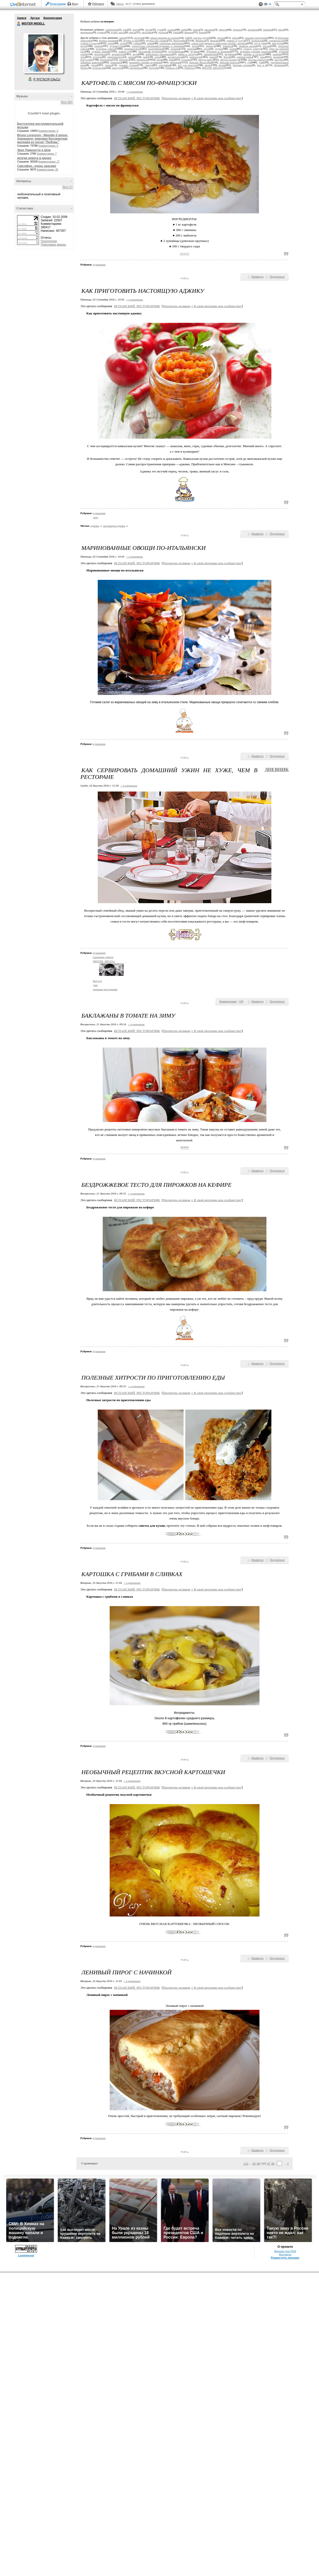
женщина (175, 62)
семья (150, 43)
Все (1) (67, 187)
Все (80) (66, 102)
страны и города (89, 43)
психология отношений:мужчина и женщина (158, 46)
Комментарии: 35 (47, 169)
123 (245, 2163)
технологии (257, 40)
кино (262, 57)
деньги (109, 65)
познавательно (132, 48)
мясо (281, 29)
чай (187, 37)
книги (212, 57)
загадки (279, 59)
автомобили (136, 67)
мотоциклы (100, 54)
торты (135, 29)
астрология (99, 67)
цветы (235, 37)
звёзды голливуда (230, 59)
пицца (196, 29)
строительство (277, 40)
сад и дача (260, 43)
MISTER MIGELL (19, 24)
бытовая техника (242, 65)
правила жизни (247, 46)
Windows (189, 67)
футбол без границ (156, 40)
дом (261, 62)
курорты (97, 57)
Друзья (34, 18)
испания (277, 57)
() (241, 1001)
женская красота (229, 62)
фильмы (214, 40)
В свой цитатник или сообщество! (216, 98)
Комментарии (52, 18)
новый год (125, 51)
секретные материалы (171, 43)
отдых (218, 48)
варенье (188, 32)
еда (249, 62)
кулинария (99, 264)
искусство (86, 59)
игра (159, 59)
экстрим (138, 37)
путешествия (117, 46)
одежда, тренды (252, 48)
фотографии (180, 40)
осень (232, 48)
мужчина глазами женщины (256, 51)
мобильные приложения (159, 54)
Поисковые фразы (53, 244)
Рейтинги (98, 3)
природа (210, 46)
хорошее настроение (256, 37)
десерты (162, 32)
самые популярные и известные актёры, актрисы (219, 43)
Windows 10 (172, 67)
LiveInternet (24, 4)
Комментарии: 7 (47, 153)
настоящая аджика (114, 525)
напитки (267, 29)
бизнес (84, 67)
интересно (142, 59)
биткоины (279, 65)
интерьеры (106, 59)
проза (195, 46)
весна (222, 65)
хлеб (125, 29)
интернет (124, 59)
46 (272, 2163)
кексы (132, 32)
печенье (237, 29)
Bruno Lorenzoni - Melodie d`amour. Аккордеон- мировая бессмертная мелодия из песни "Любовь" (42, 138)
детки (94, 65)
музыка (195, 51)
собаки (137, 43)
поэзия (266, 46)
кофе (146, 57)
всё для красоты (187, 65)
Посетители (49, 241)
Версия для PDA (285, 2251)
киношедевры (244, 57)
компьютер (196, 57)
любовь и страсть (253, 54)
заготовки (146, 32)
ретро (83, 46)
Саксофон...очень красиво (36, 166)
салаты (171, 29)
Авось (120, 3)
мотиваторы (118, 54)
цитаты (221, 37)
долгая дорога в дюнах (34, 158)
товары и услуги (235, 40)
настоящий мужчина (150, 51)
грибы (176, 32)
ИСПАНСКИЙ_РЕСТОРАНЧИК (137, 98)
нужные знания (101, 51)
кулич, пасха (118, 32)
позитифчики (155, 48)
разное (98, 46)
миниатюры (210, 54)
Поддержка (261, 4)
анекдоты (117, 67)
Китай (227, 57)
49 (258, 2163)
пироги (223, 29)
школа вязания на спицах (165, 37)
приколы (227, 46)
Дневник (277, 769)
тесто (148, 29)
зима (171, 59)
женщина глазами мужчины (145, 62)
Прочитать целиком (176, 98)
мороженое (86, 32)
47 (268, 2163)
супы (160, 29)
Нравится (257, 276)
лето (82, 57)
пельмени (253, 29)
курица (101, 32)
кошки (131, 57)
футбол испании (108, 40)
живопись (116, 62)
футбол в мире (132, 40)
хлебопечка (111, 29)
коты (157, 57)
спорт (110, 43)
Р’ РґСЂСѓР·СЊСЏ (46, 79)
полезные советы (105, 48)
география (164, 65)
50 (253, 2163)
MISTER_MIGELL (212, 67)
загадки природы (257, 59)
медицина (230, 54)
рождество (278, 43)
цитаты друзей (201, 37)
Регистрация (58, 3)
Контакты (285, 2254)
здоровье (186, 59)
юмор (122, 37)
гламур (149, 65)
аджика (95, 525)
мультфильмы (176, 51)
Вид (267, 5)
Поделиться (277, 276)
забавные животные (91, 62)
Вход (75, 3)
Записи (21, 18)
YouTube (153, 67)
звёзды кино (205, 59)
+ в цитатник (134, 91)
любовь (277, 54)
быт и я (261, 65)
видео (208, 65)
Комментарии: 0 (48, 130)
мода (135, 54)
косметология (175, 57)
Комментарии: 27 (49, 161)
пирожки (209, 29)
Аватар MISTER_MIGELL (43, 53)
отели (207, 48)
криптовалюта (115, 57)
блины (202, 32)
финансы (200, 40)
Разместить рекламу (285, 2257)
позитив (175, 48)
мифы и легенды (188, 54)
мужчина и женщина (218, 51)
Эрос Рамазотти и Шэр (34, 150)
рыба (184, 29)
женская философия (200, 62)
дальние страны (128, 65)
